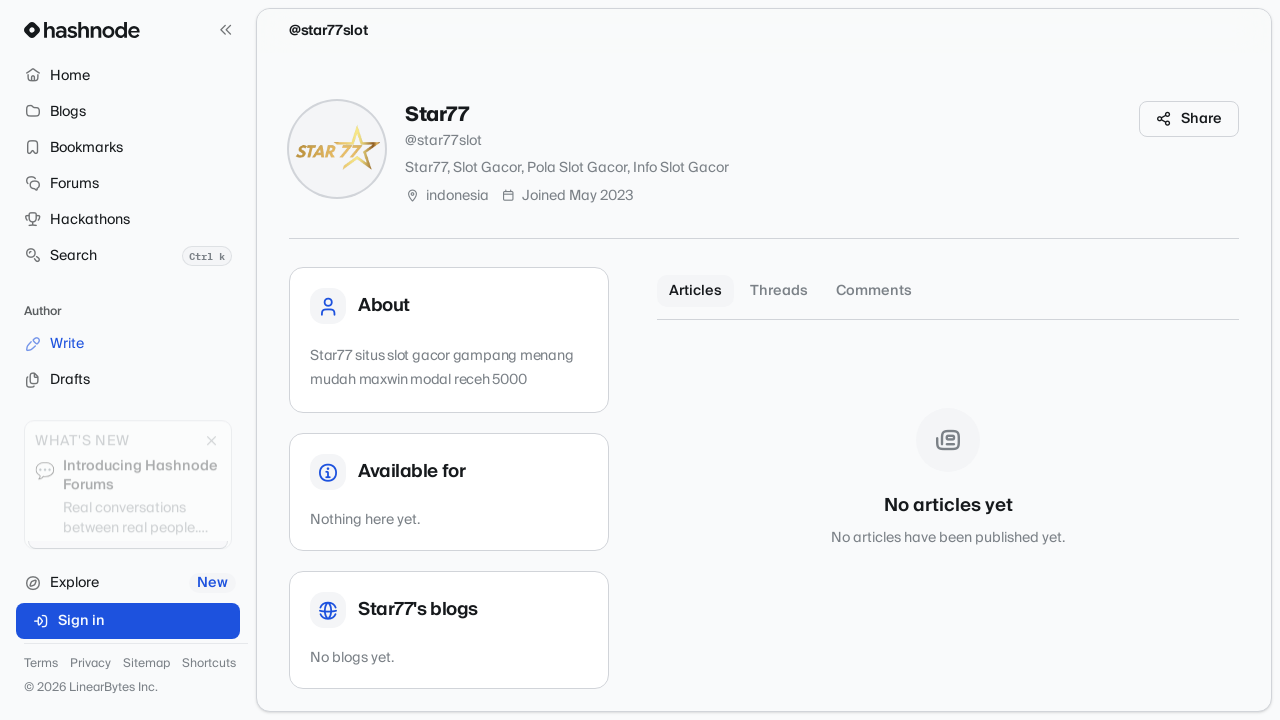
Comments (874, 291)
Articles (695, 291)
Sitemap (146, 664)
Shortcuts (209, 664)
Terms (41, 664)
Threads (779, 291)
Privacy (90, 664)
